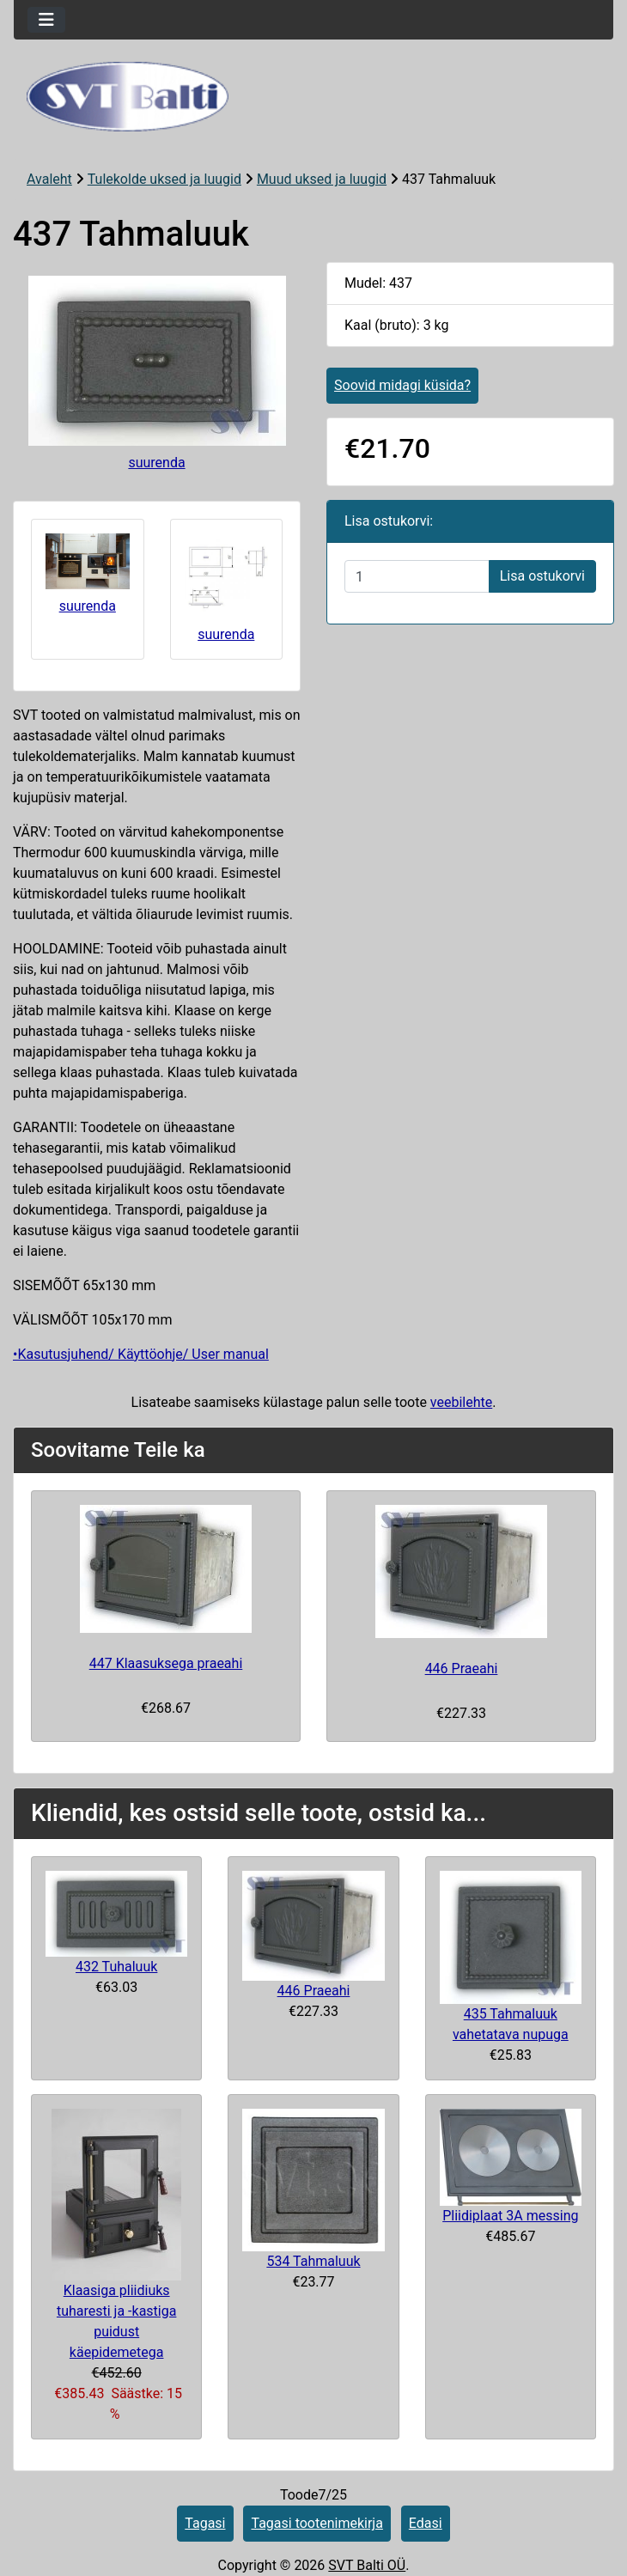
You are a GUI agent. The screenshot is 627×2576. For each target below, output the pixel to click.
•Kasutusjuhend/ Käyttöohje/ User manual (141, 1354)
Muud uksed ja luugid (322, 179)
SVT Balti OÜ (366, 2565)
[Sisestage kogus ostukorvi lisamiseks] (417, 576)
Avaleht (49, 179)
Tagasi (205, 2523)
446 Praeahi (461, 1668)
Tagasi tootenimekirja (316, 2523)
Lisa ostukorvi (542, 576)
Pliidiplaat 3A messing (510, 2216)
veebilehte (461, 1402)
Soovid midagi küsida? (402, 385)
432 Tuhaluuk (116, 1966)
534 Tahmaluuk (313, 2261)
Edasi (425, 2523)
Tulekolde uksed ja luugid (164, 179)
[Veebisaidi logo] (313, 96)
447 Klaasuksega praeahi (166, 1663)
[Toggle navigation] (46, 20)
